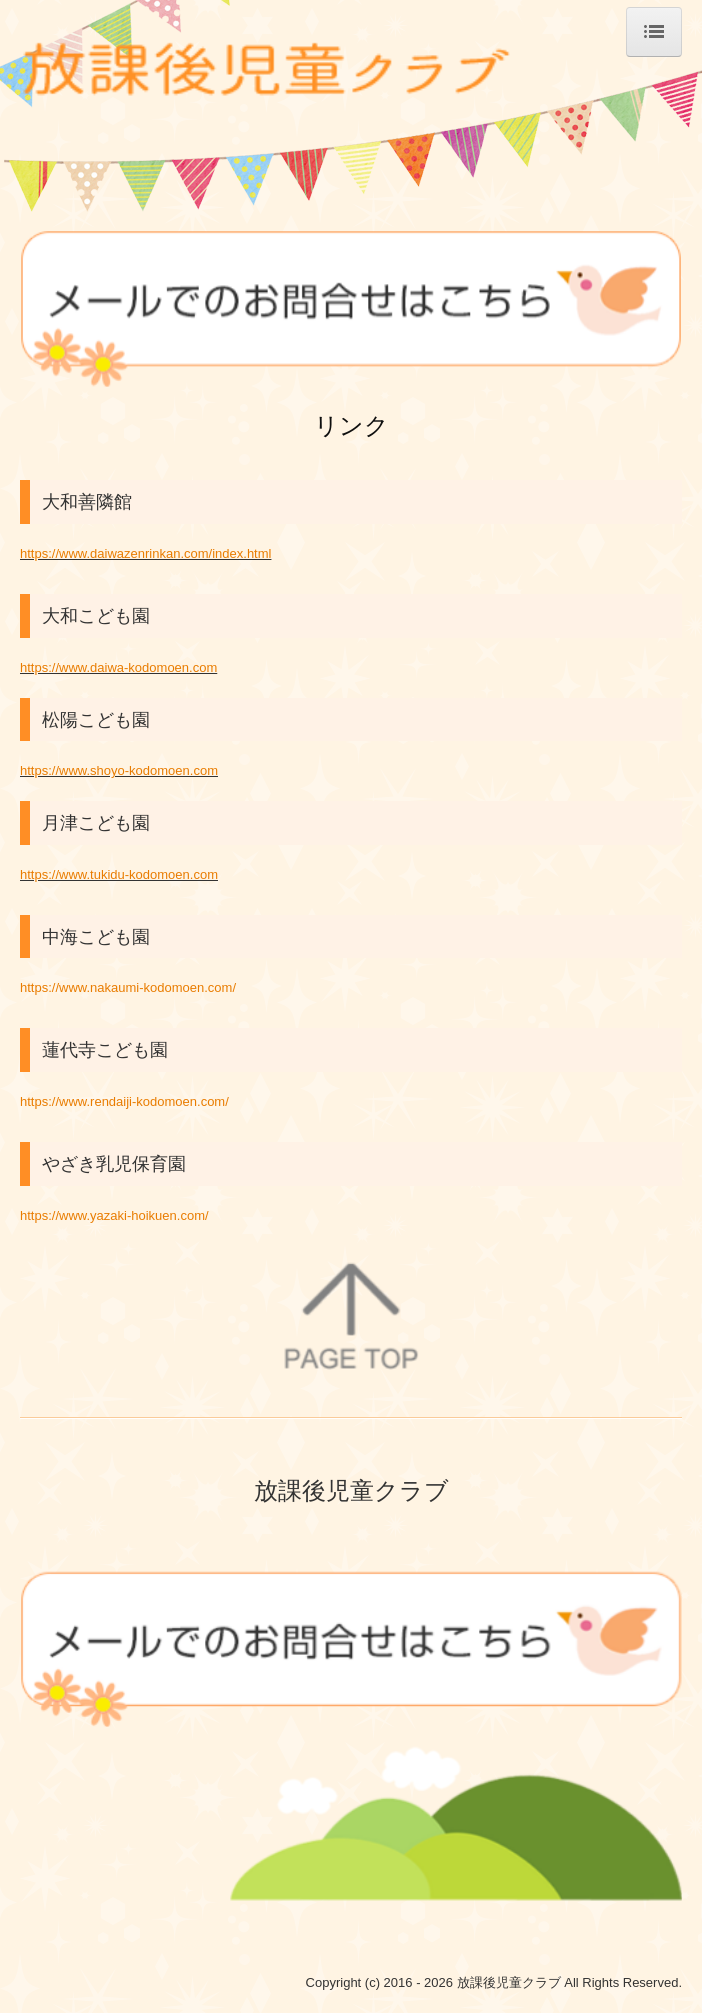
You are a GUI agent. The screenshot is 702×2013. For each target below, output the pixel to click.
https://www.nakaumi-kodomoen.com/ (128, 987)
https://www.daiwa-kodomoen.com (118, 667)
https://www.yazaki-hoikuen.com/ (114, 1215)
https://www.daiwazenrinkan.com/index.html (145, 553)
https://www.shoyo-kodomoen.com (119, 770)
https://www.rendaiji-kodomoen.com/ (124, 1101)
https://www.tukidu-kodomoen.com (119, 874)
